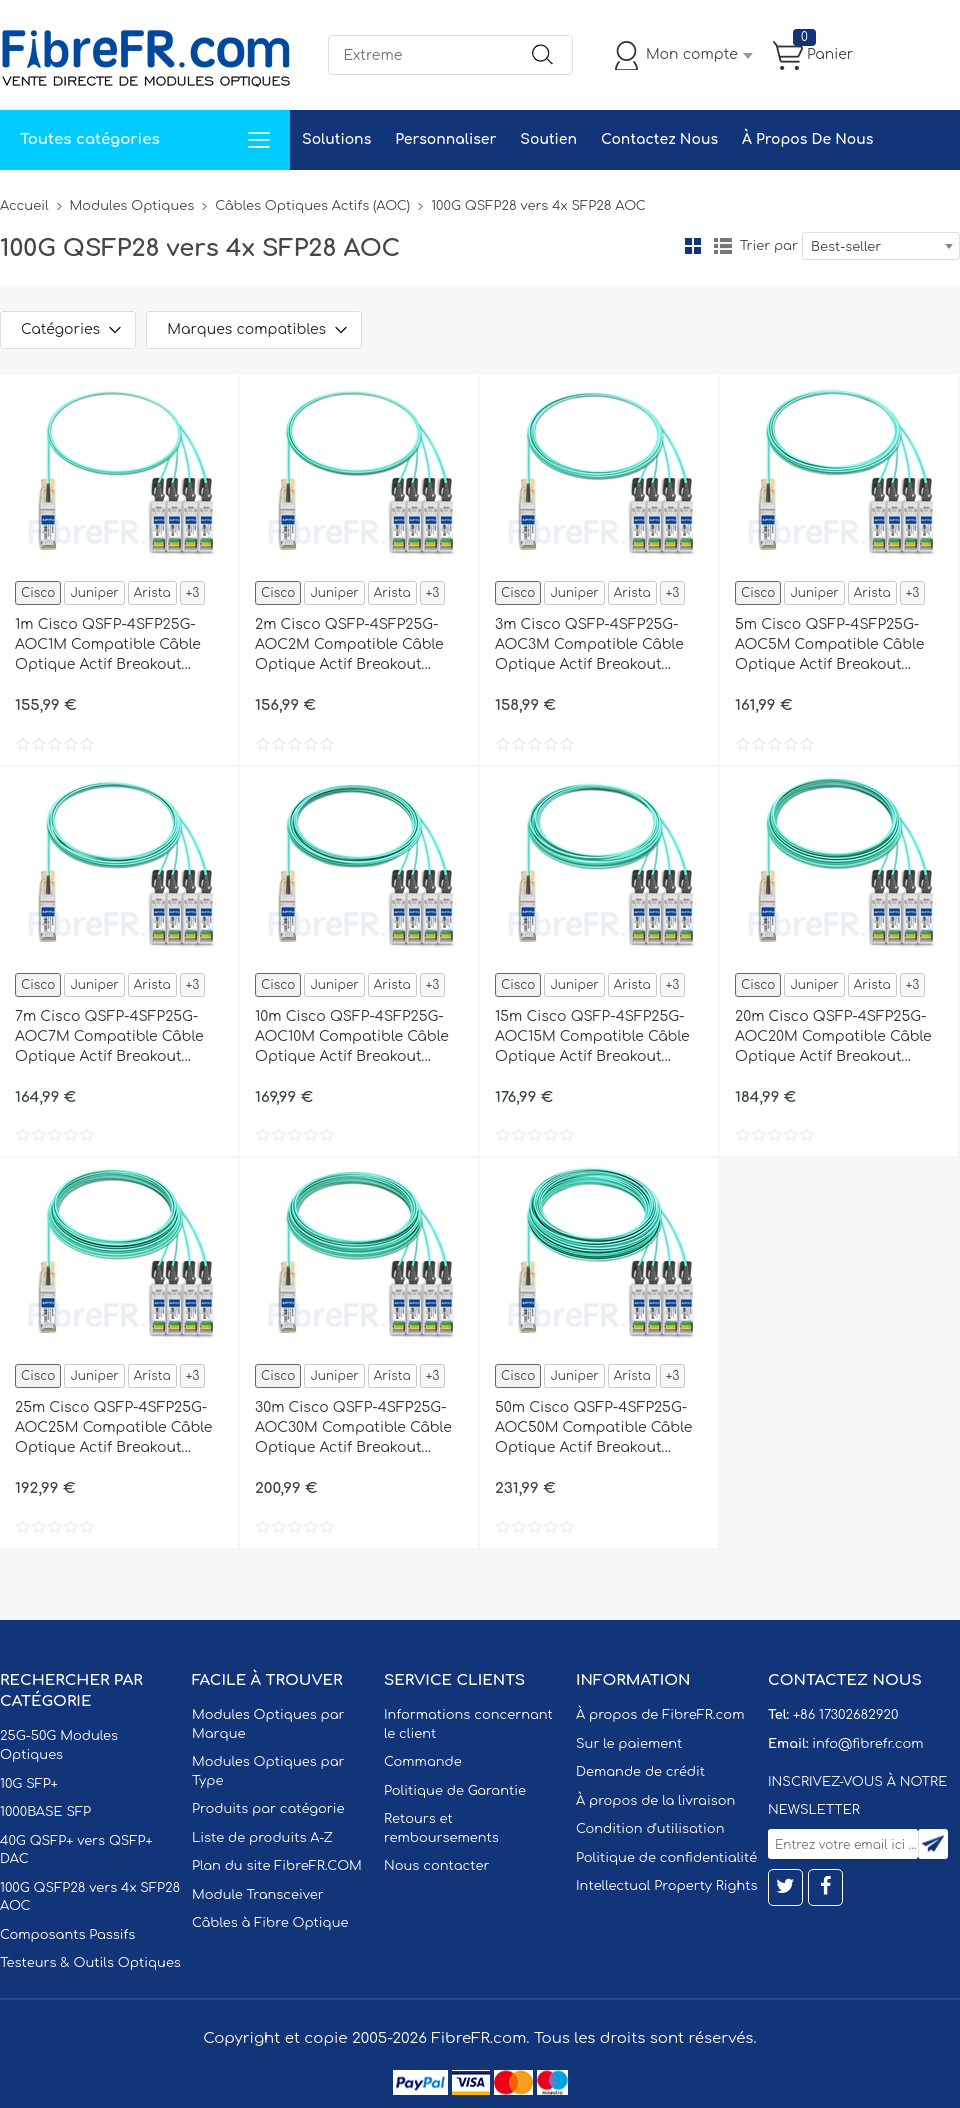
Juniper (94, 593)
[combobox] (881, 246)
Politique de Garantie (455, 1791)
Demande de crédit (640, 1772)
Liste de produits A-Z (262, 1838)
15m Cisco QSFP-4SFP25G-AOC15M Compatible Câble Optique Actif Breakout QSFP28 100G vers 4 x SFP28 (594, 1038)
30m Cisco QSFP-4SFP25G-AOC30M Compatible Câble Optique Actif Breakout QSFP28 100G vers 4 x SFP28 (354, 1429)
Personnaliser (445, 139)
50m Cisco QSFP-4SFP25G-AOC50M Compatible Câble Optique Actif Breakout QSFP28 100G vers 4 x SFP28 (594, 1429)
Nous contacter (436, 1866)
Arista (152, 593)
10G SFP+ (29, 1784)
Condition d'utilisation (650, 1829)
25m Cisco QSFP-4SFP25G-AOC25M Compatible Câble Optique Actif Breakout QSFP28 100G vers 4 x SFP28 (114, 1429)
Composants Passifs (67, 1935)
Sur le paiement (629, 1744)
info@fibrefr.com (867, 1744)
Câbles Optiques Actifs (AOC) (312, 206)
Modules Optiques (132, 206)
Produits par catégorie (268, 1809)
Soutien (548, 139)
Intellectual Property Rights (666, 1886)
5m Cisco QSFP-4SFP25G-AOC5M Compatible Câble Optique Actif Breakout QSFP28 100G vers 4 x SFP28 (834, 646)
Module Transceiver (258, 1895)
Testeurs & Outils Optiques (90, 1963)
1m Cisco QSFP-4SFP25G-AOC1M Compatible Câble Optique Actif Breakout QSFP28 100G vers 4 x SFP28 (114, 646)
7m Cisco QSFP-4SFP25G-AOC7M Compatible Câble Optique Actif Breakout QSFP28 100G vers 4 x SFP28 (114, 1038)
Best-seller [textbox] (846, 247)
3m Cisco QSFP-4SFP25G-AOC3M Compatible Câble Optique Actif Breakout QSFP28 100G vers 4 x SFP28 (594, 646)
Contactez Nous (659, 139)
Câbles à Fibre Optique (270, 1923)
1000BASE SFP (45, 1812)
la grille (693, 246)
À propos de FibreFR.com (660, 1715)
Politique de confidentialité (666, 1858)
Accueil (24, 206)
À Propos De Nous (807, 139)
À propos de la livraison (655, 1801)
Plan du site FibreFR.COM (277, 1866)
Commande (423, 1762)
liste (723, 246)
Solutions (336, 139)
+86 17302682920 (845, 1715)
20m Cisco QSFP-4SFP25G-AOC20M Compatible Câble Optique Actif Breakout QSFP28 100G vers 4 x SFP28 (834, 1038)
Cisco (38, 593)
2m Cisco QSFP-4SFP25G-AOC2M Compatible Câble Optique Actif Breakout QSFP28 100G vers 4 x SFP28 (354, 646)
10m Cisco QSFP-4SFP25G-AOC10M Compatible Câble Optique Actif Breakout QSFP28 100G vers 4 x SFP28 (354, 1038)
